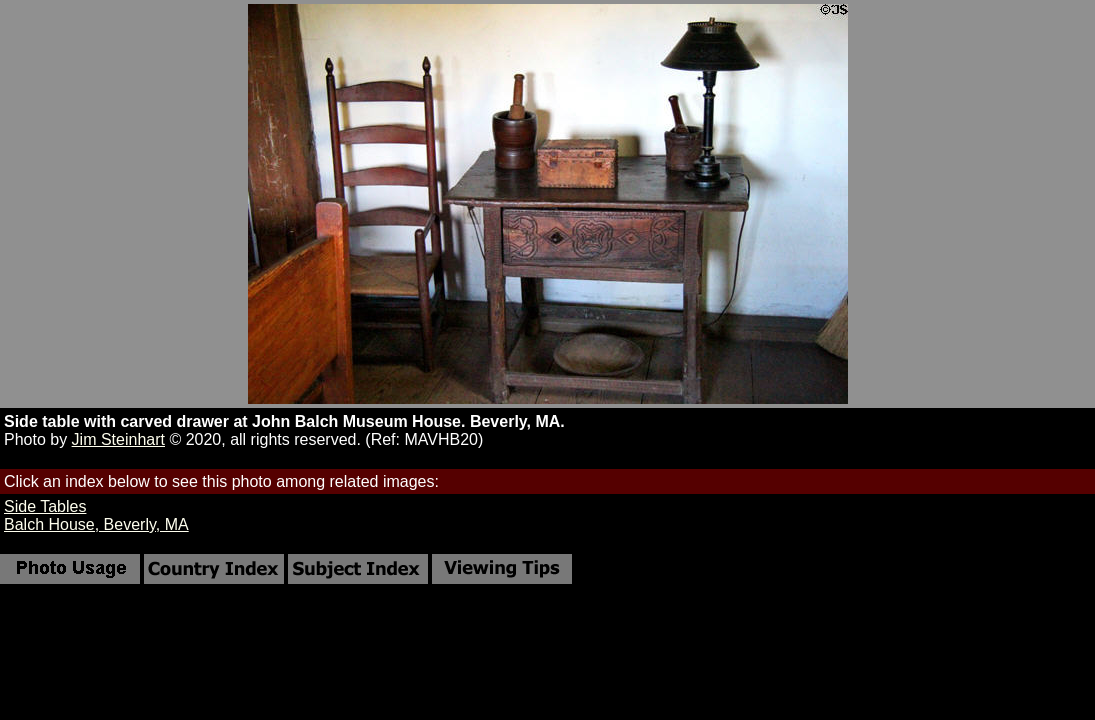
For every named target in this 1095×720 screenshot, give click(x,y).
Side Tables (45, 506)
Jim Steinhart (118, 439)
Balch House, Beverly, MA (96, 524)
